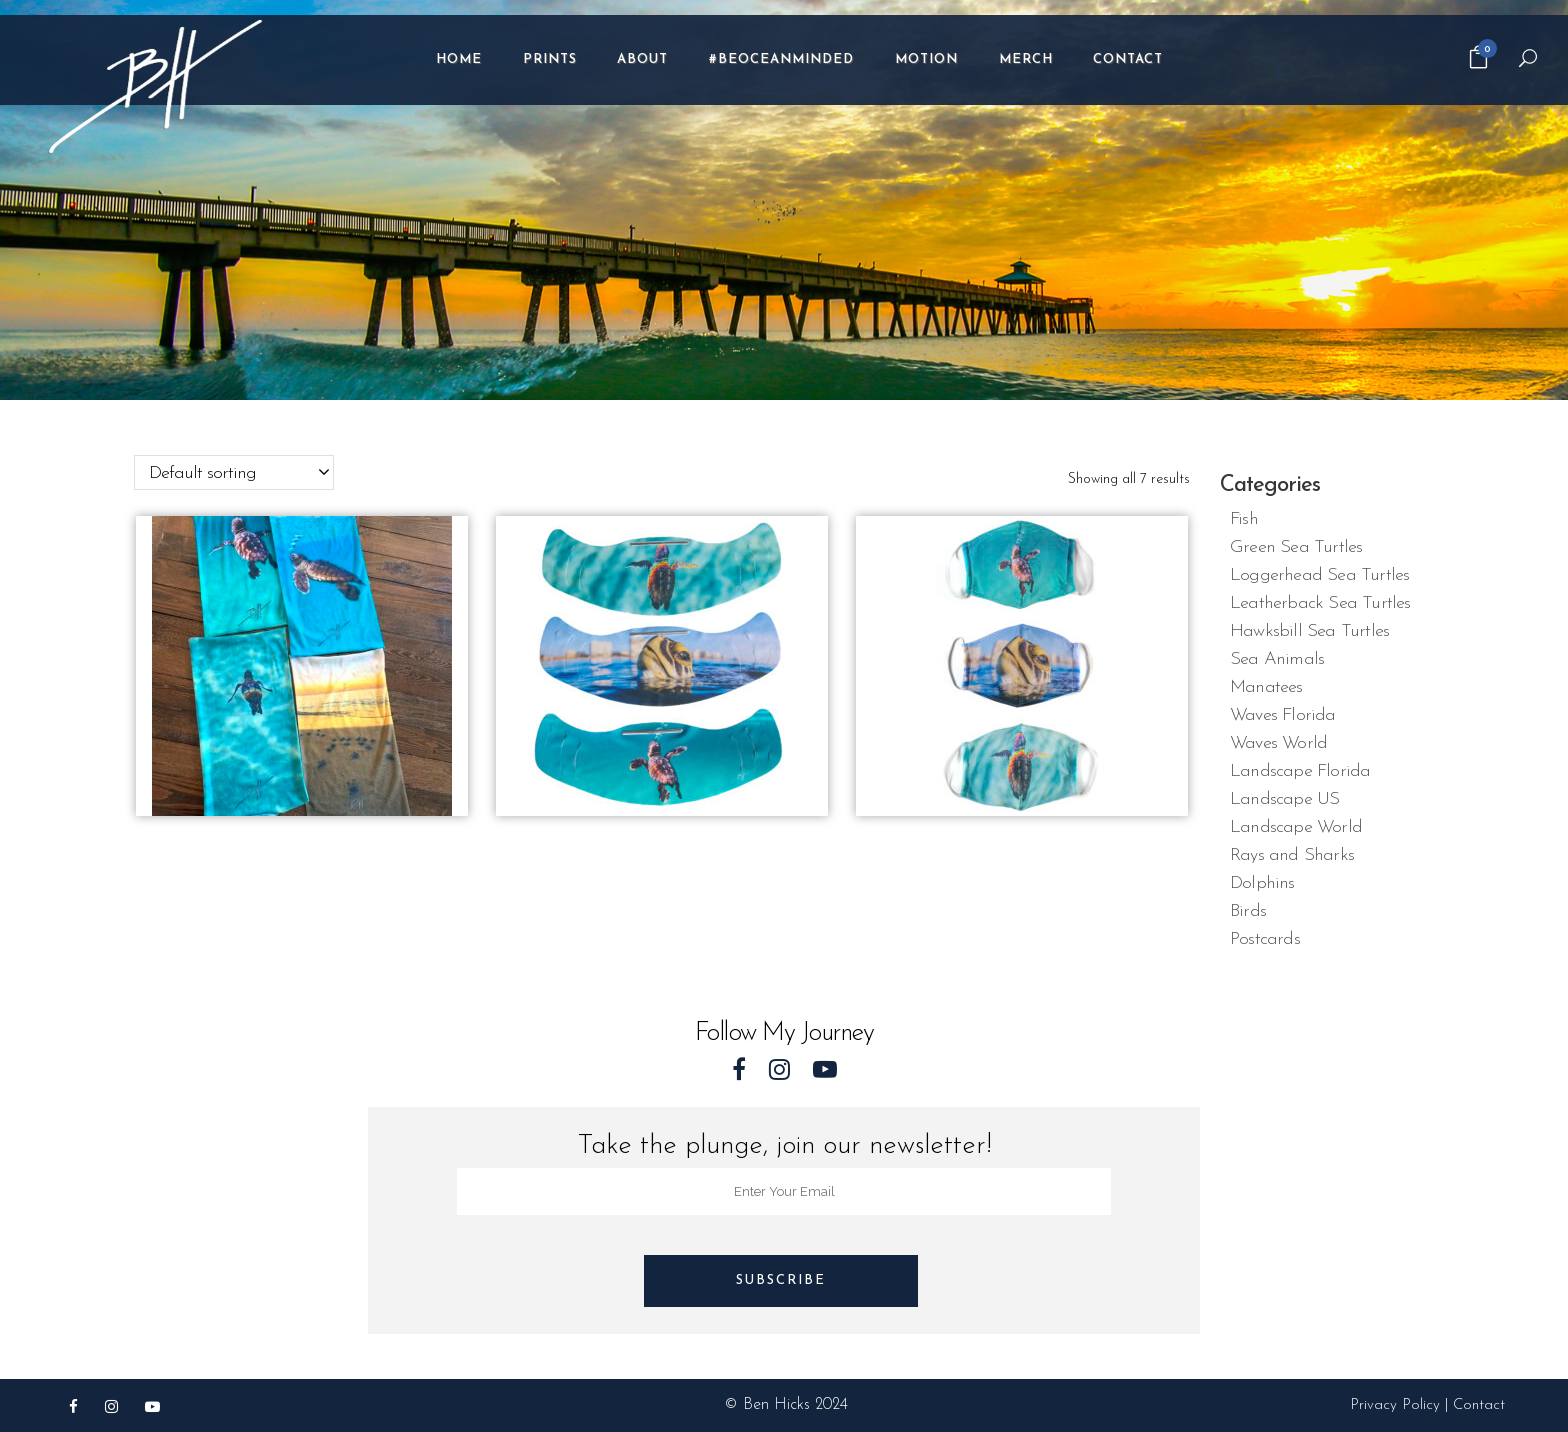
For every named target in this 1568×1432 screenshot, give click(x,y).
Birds (1248, 911)
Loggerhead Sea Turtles (1319, 575)
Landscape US (1284, 799)
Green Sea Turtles (1296, 547)
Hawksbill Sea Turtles (1309, 631)
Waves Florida (1283, 715)
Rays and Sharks (1292, 855)
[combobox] (234, 472)
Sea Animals (1277, 659)
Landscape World (1296, 827)
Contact (1479, 1405)
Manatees (1266, 687)
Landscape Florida (1300, 771)
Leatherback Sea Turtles (1320, 603)
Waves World (1278, 743)
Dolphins (1262, 883)
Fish (1244, 519)
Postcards (1265, 939)
